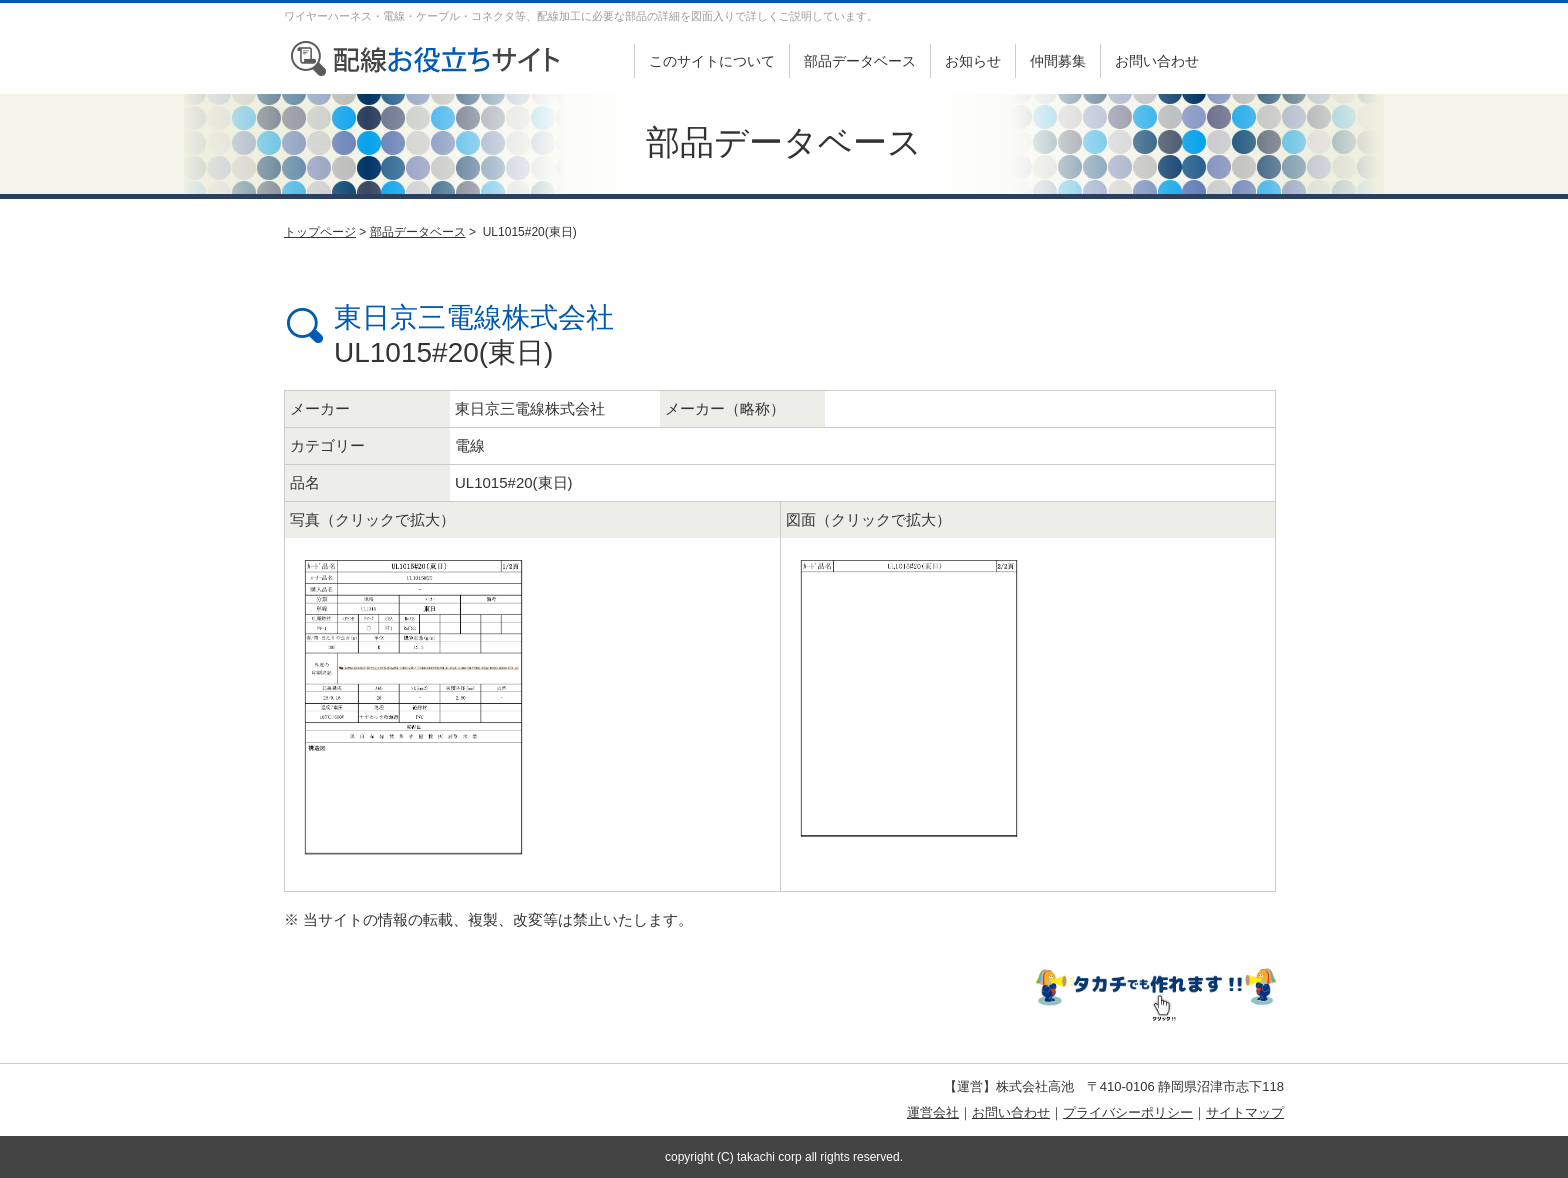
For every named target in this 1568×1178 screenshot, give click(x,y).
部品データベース (860, 61)
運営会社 (933, 1112)
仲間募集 (1058, 61)
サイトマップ (1245, 1112)
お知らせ (973, 61)
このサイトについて (712, 61)
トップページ (320, 232)
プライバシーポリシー (1128, 1112)
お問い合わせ (1157, 61)
